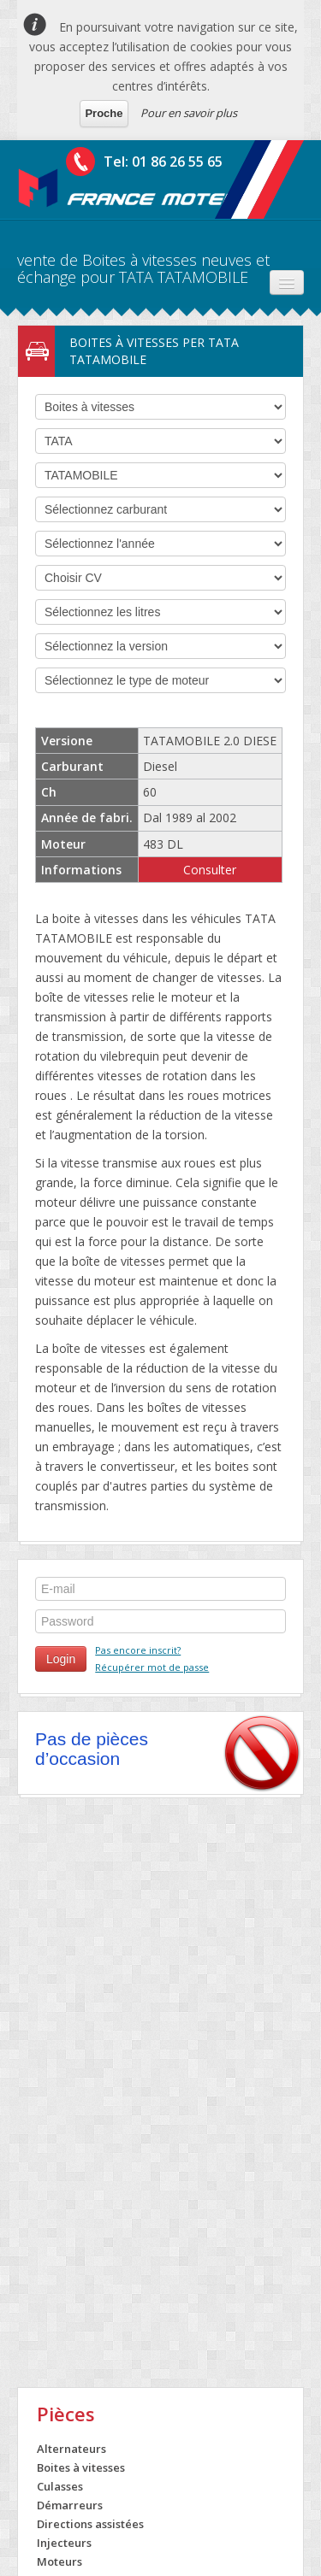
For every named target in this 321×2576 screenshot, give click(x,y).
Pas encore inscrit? (138, 1650)
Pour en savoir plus (188, 113)
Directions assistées (90, 2524)
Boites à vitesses (81, 2467)
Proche (103, 113)
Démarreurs (70, 2505)
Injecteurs (64, 2542)
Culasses (60, 2486)
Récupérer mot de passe (152, 1667)
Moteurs (59, 2561)
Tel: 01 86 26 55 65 (163, 161)
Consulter (209, 870)
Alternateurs (71, 2448)
